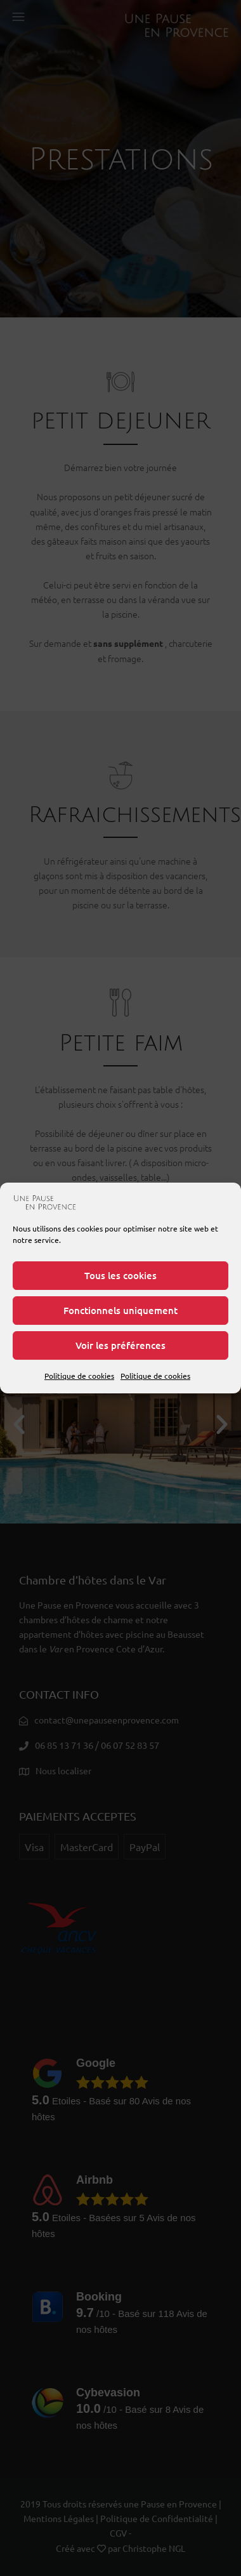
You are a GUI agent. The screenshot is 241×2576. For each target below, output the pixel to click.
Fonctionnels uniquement (120, 1310)
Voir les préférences (120, 1345)
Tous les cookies (120, 1275)
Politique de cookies (79, 1376)
